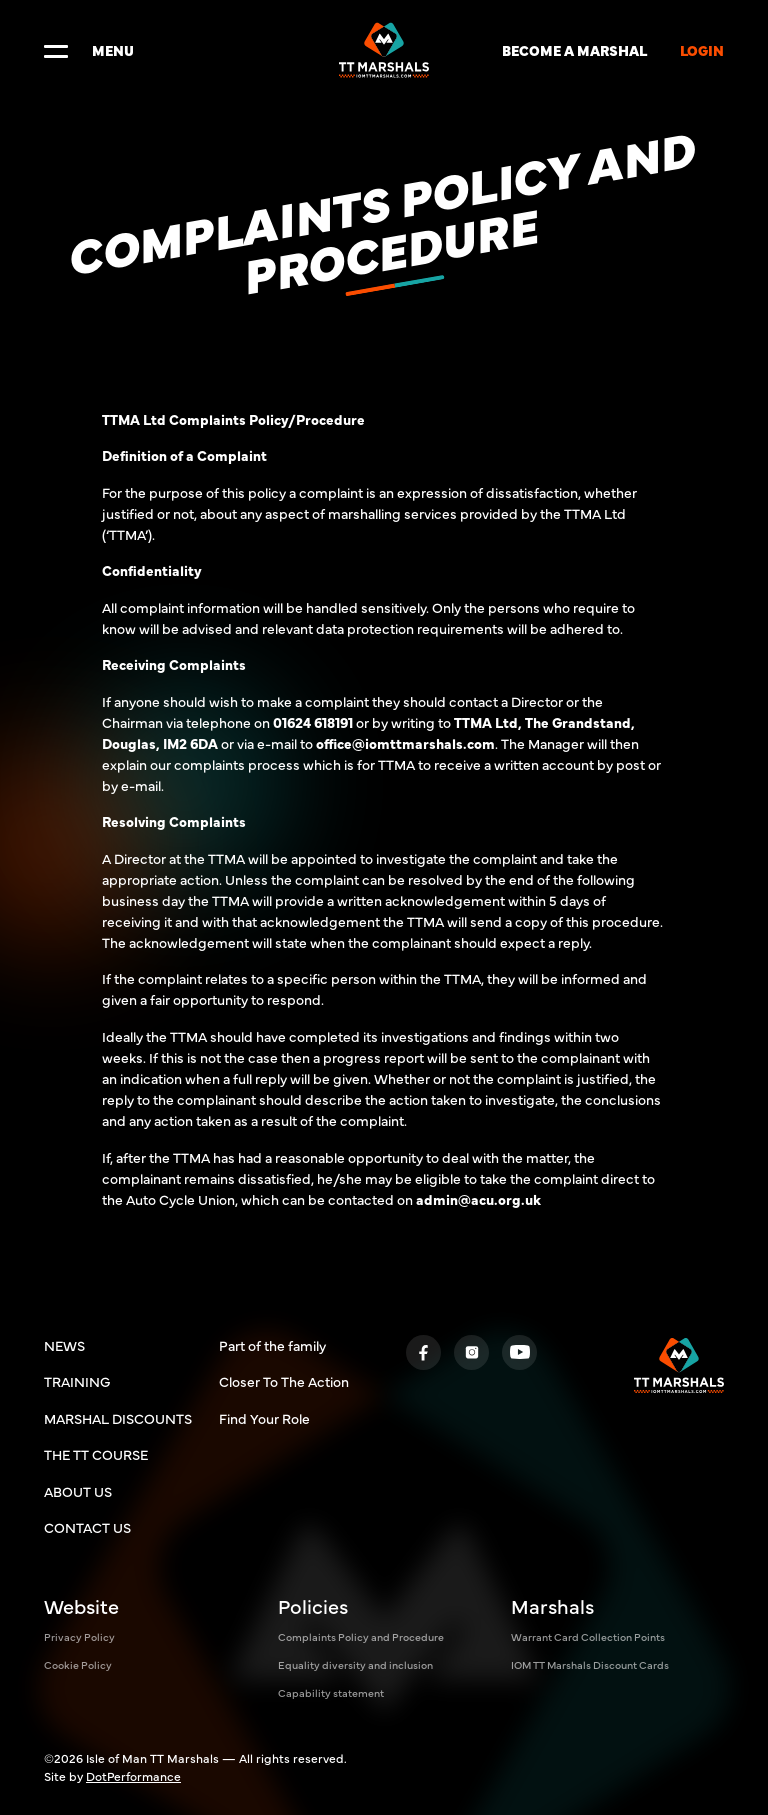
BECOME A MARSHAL (574, 50)
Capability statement (331, 1692)
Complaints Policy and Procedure (361, 1636)
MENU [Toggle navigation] (89, 50)
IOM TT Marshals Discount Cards (590, 1664)
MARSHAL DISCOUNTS (118, 1418)
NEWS (64, 1345)
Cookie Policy (78, 1664)
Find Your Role (264, 1418)
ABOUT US (78, 1491)
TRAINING (77, 1381)
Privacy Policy (79, 1636)
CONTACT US (87, 1527)
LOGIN (702, 50)
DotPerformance (133, 1775)
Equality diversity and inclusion (355, 1664)
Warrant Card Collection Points (588, 1636)
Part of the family (272, 1345)
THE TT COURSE (96, 1454)
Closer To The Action (284, 1381)
